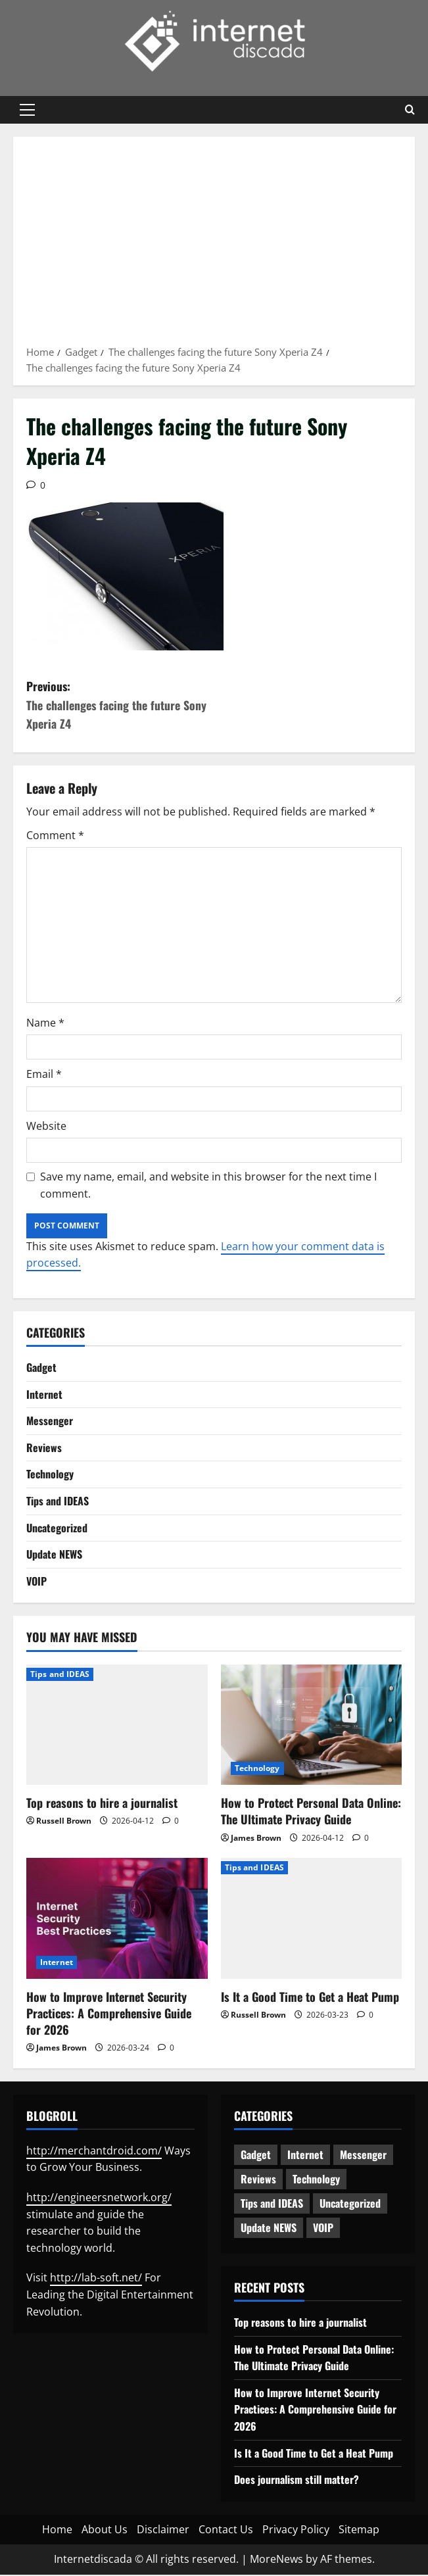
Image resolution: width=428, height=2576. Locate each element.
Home (57, 2530)
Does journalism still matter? (296, 2481)
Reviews (44, 1448)
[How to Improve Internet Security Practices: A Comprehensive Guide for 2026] (117, 1919)
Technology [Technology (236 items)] (316, 2180)
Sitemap (359, 2530)
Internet (44, 1395)
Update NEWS (54, 1555)
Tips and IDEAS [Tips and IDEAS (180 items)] (272, 2204)
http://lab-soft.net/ (96, 2279)
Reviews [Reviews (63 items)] (258, 2180)
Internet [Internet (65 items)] (305, 2156)
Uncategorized (56, 1528)
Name (45, 1023)
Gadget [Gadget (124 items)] (256, 2156)
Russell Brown (63, 1822)
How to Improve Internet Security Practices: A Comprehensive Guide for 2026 (108, 2014)
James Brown (256, 1838)
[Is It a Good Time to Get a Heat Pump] (311, 1919)
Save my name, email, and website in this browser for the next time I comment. (208, 1186)
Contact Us (226, 2530)
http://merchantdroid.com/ (94, 2151)
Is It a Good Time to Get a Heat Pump (310, 1997)
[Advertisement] (214, 245)
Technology (50, 1475)
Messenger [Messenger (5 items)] (363, 2156)
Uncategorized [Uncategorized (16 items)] (350, 2204)
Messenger (49, 1422)
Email (44, 1075)
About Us (105, 2530)
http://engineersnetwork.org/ (99, 2198)
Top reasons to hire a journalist (102, 1803)
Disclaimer (163, 2530)
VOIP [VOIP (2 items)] (323, 2229)
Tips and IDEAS (57, 1502)
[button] (27, 110)
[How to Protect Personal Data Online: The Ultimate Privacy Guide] (311, 1725)
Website (46, 1127)
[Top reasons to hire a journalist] (117, 1725)
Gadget (41, 1368)
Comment (55, 836)
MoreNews (276, 2560)
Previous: (120, 705)
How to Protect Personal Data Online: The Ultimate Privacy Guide (311, 1812)
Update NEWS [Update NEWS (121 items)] (269, 2229)
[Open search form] (410, 109)
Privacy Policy (295, 2530)
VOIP (36, 1582)
